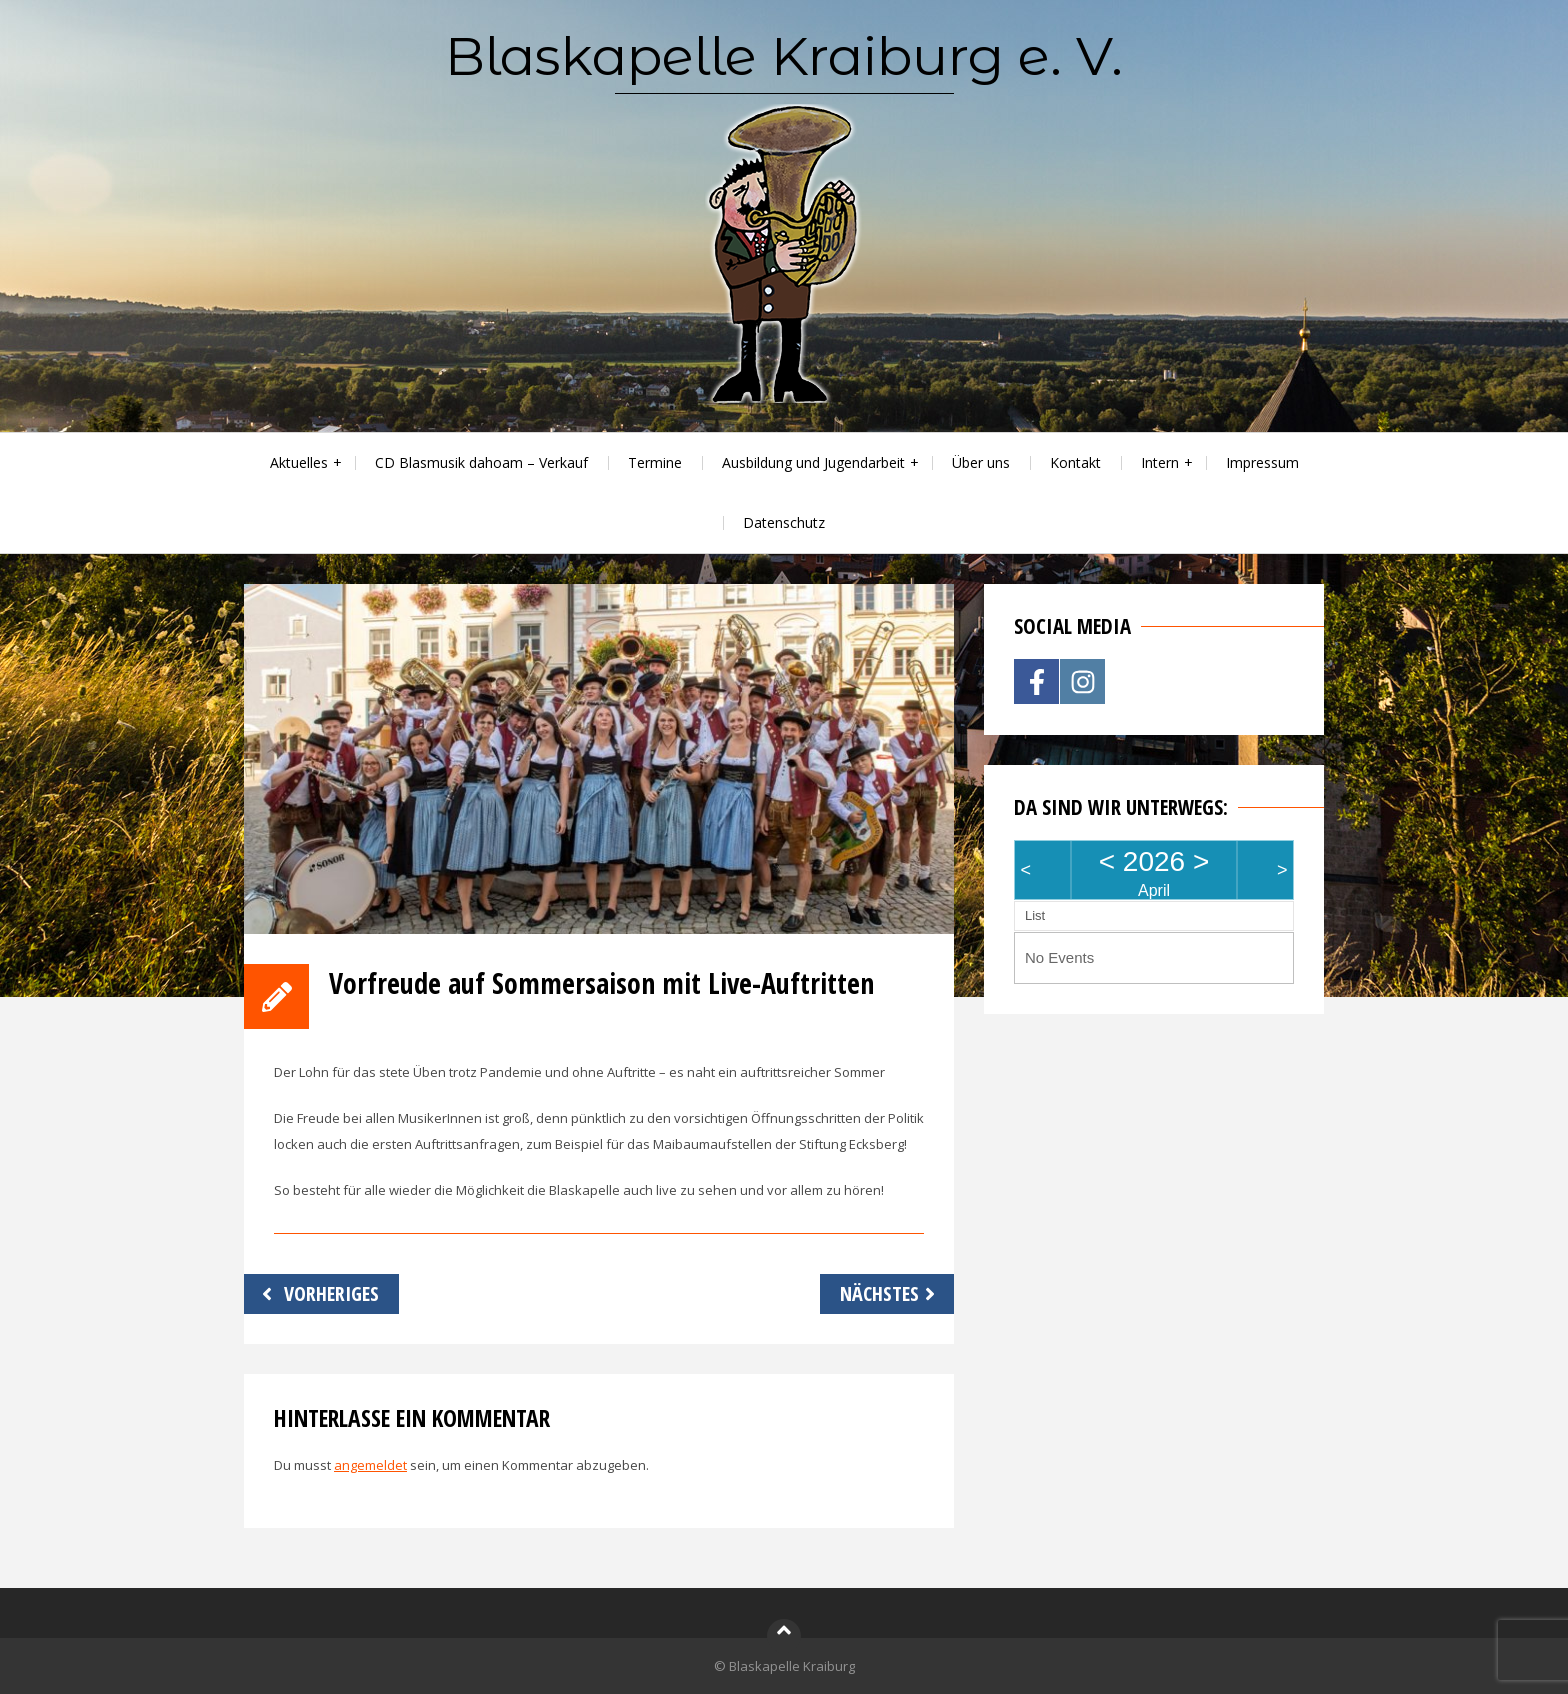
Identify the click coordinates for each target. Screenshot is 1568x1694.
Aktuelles (299, 462)
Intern (1160, 462)
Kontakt (1075, 462)
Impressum (1262, 462)
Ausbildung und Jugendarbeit (813, 462)
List (1035, 915)
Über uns (981, 462)
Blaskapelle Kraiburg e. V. (784, 56)
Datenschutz (784, 522)
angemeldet (370, 1465)
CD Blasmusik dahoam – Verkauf (481, 462)
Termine (655, 462)
